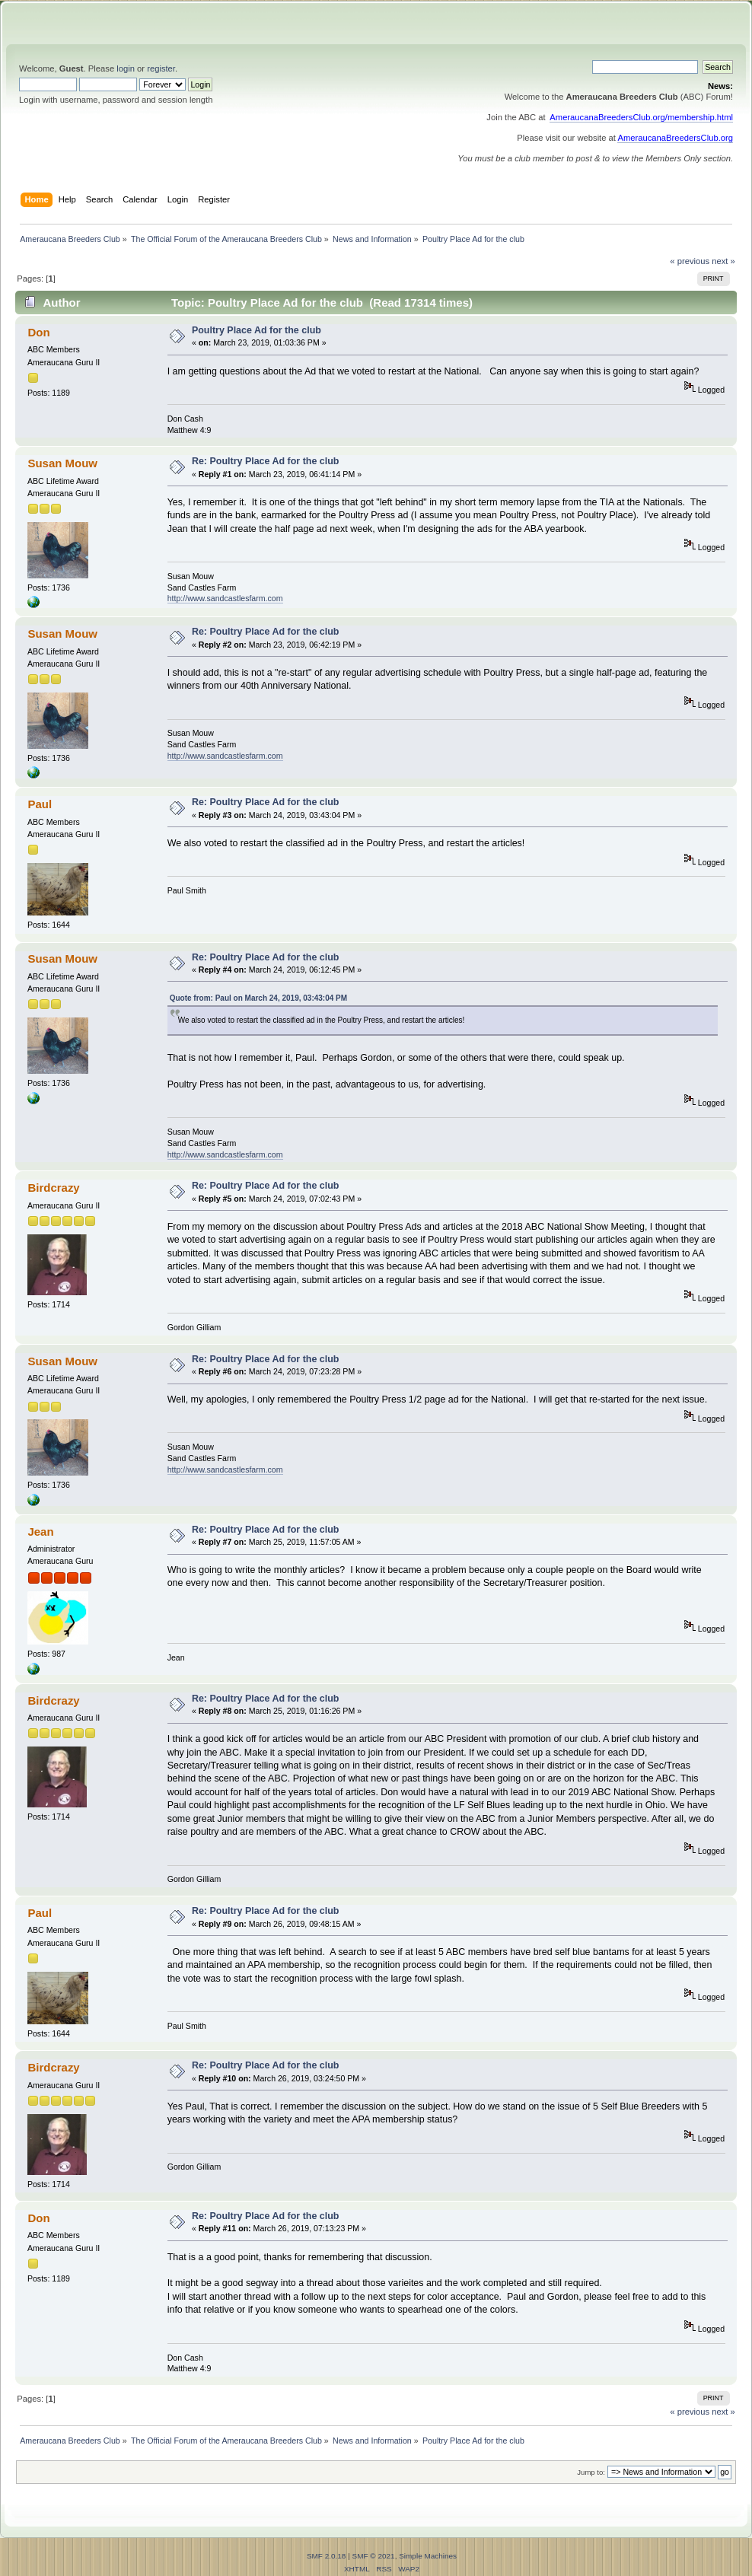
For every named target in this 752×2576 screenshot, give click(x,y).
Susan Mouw (62, 463)
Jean (40, 1531)
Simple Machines (428, 2556)
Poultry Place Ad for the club (256, 330)
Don (38, 332)
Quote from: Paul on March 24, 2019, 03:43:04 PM (258, 998)
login (125, 68)
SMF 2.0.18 (326, 2556)
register (161, 68)
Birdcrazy (53, 1187)
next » (723, 261)
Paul (39, 804)
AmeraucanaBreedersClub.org (675, 137)
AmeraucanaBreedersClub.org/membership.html (641, 117)
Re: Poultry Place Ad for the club (265, 461)
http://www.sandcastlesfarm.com (225, 598)
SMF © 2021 (373, 2556)
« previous (689, 261)
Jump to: (591, 2472)
